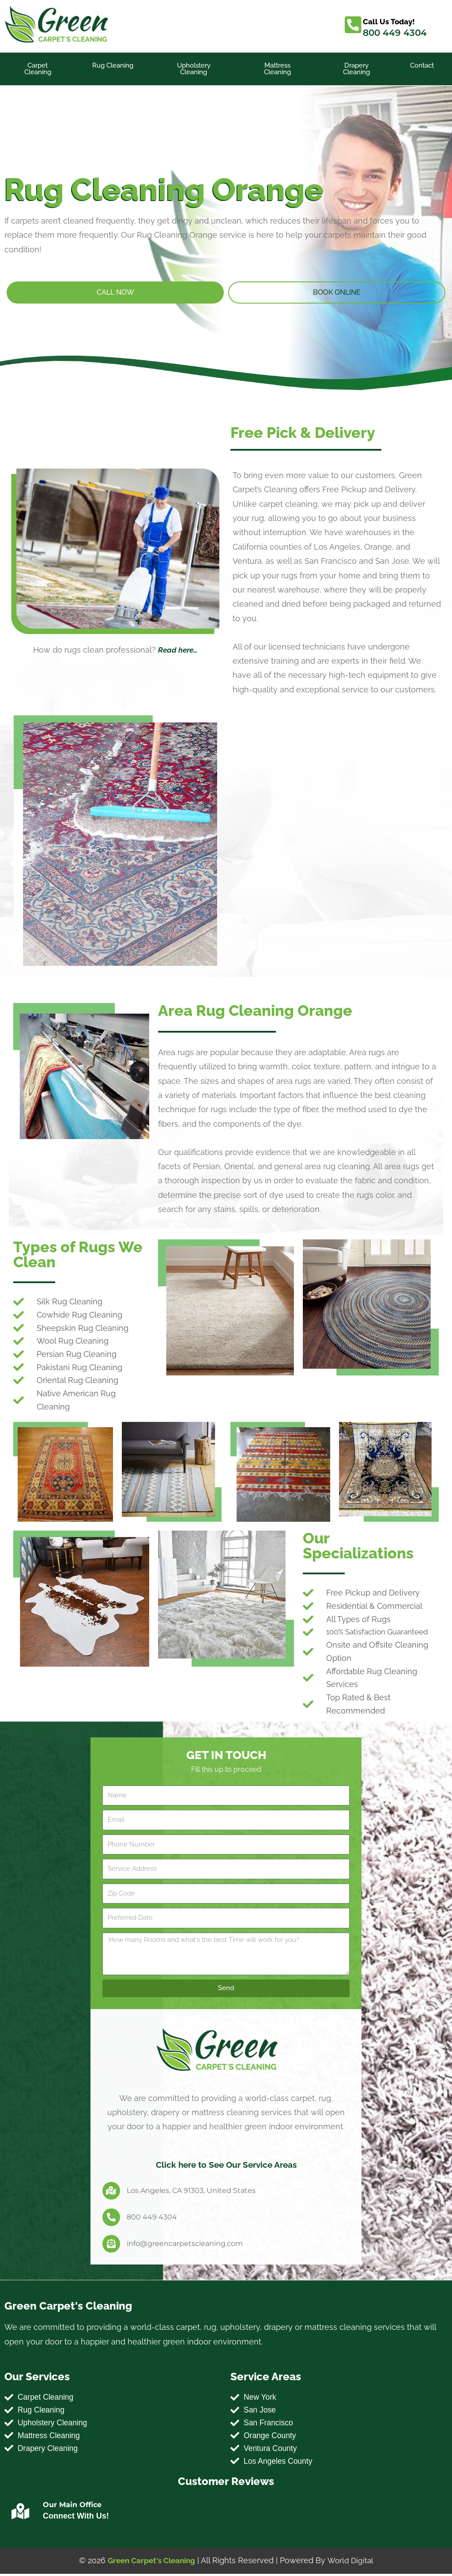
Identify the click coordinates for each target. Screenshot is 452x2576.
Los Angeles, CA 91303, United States (191, 2190)
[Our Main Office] (20, 2514)
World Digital (352, 2563)
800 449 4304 (395, 32)
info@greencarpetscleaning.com (185, 2243)
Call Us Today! (390, 21)
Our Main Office (72, 2507)
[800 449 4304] (111, 2217)
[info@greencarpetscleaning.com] (111, 2244)
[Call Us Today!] (353, 24)
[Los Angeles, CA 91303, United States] (111, 2191)
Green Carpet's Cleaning (150, 2563)
